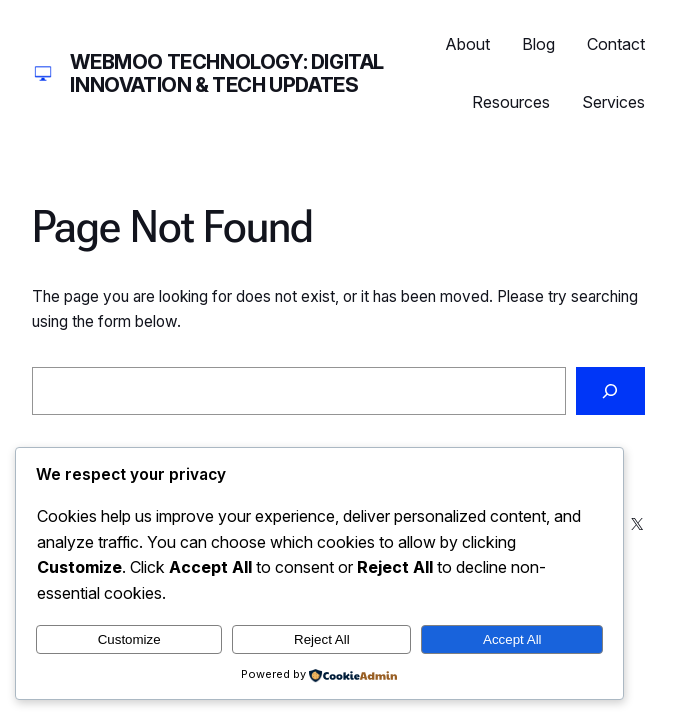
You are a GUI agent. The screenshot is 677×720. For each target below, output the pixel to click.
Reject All (322, 639)
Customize (129, 639)
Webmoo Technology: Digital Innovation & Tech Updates (227, 73)
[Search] (610, 391)
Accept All (512, 639)
